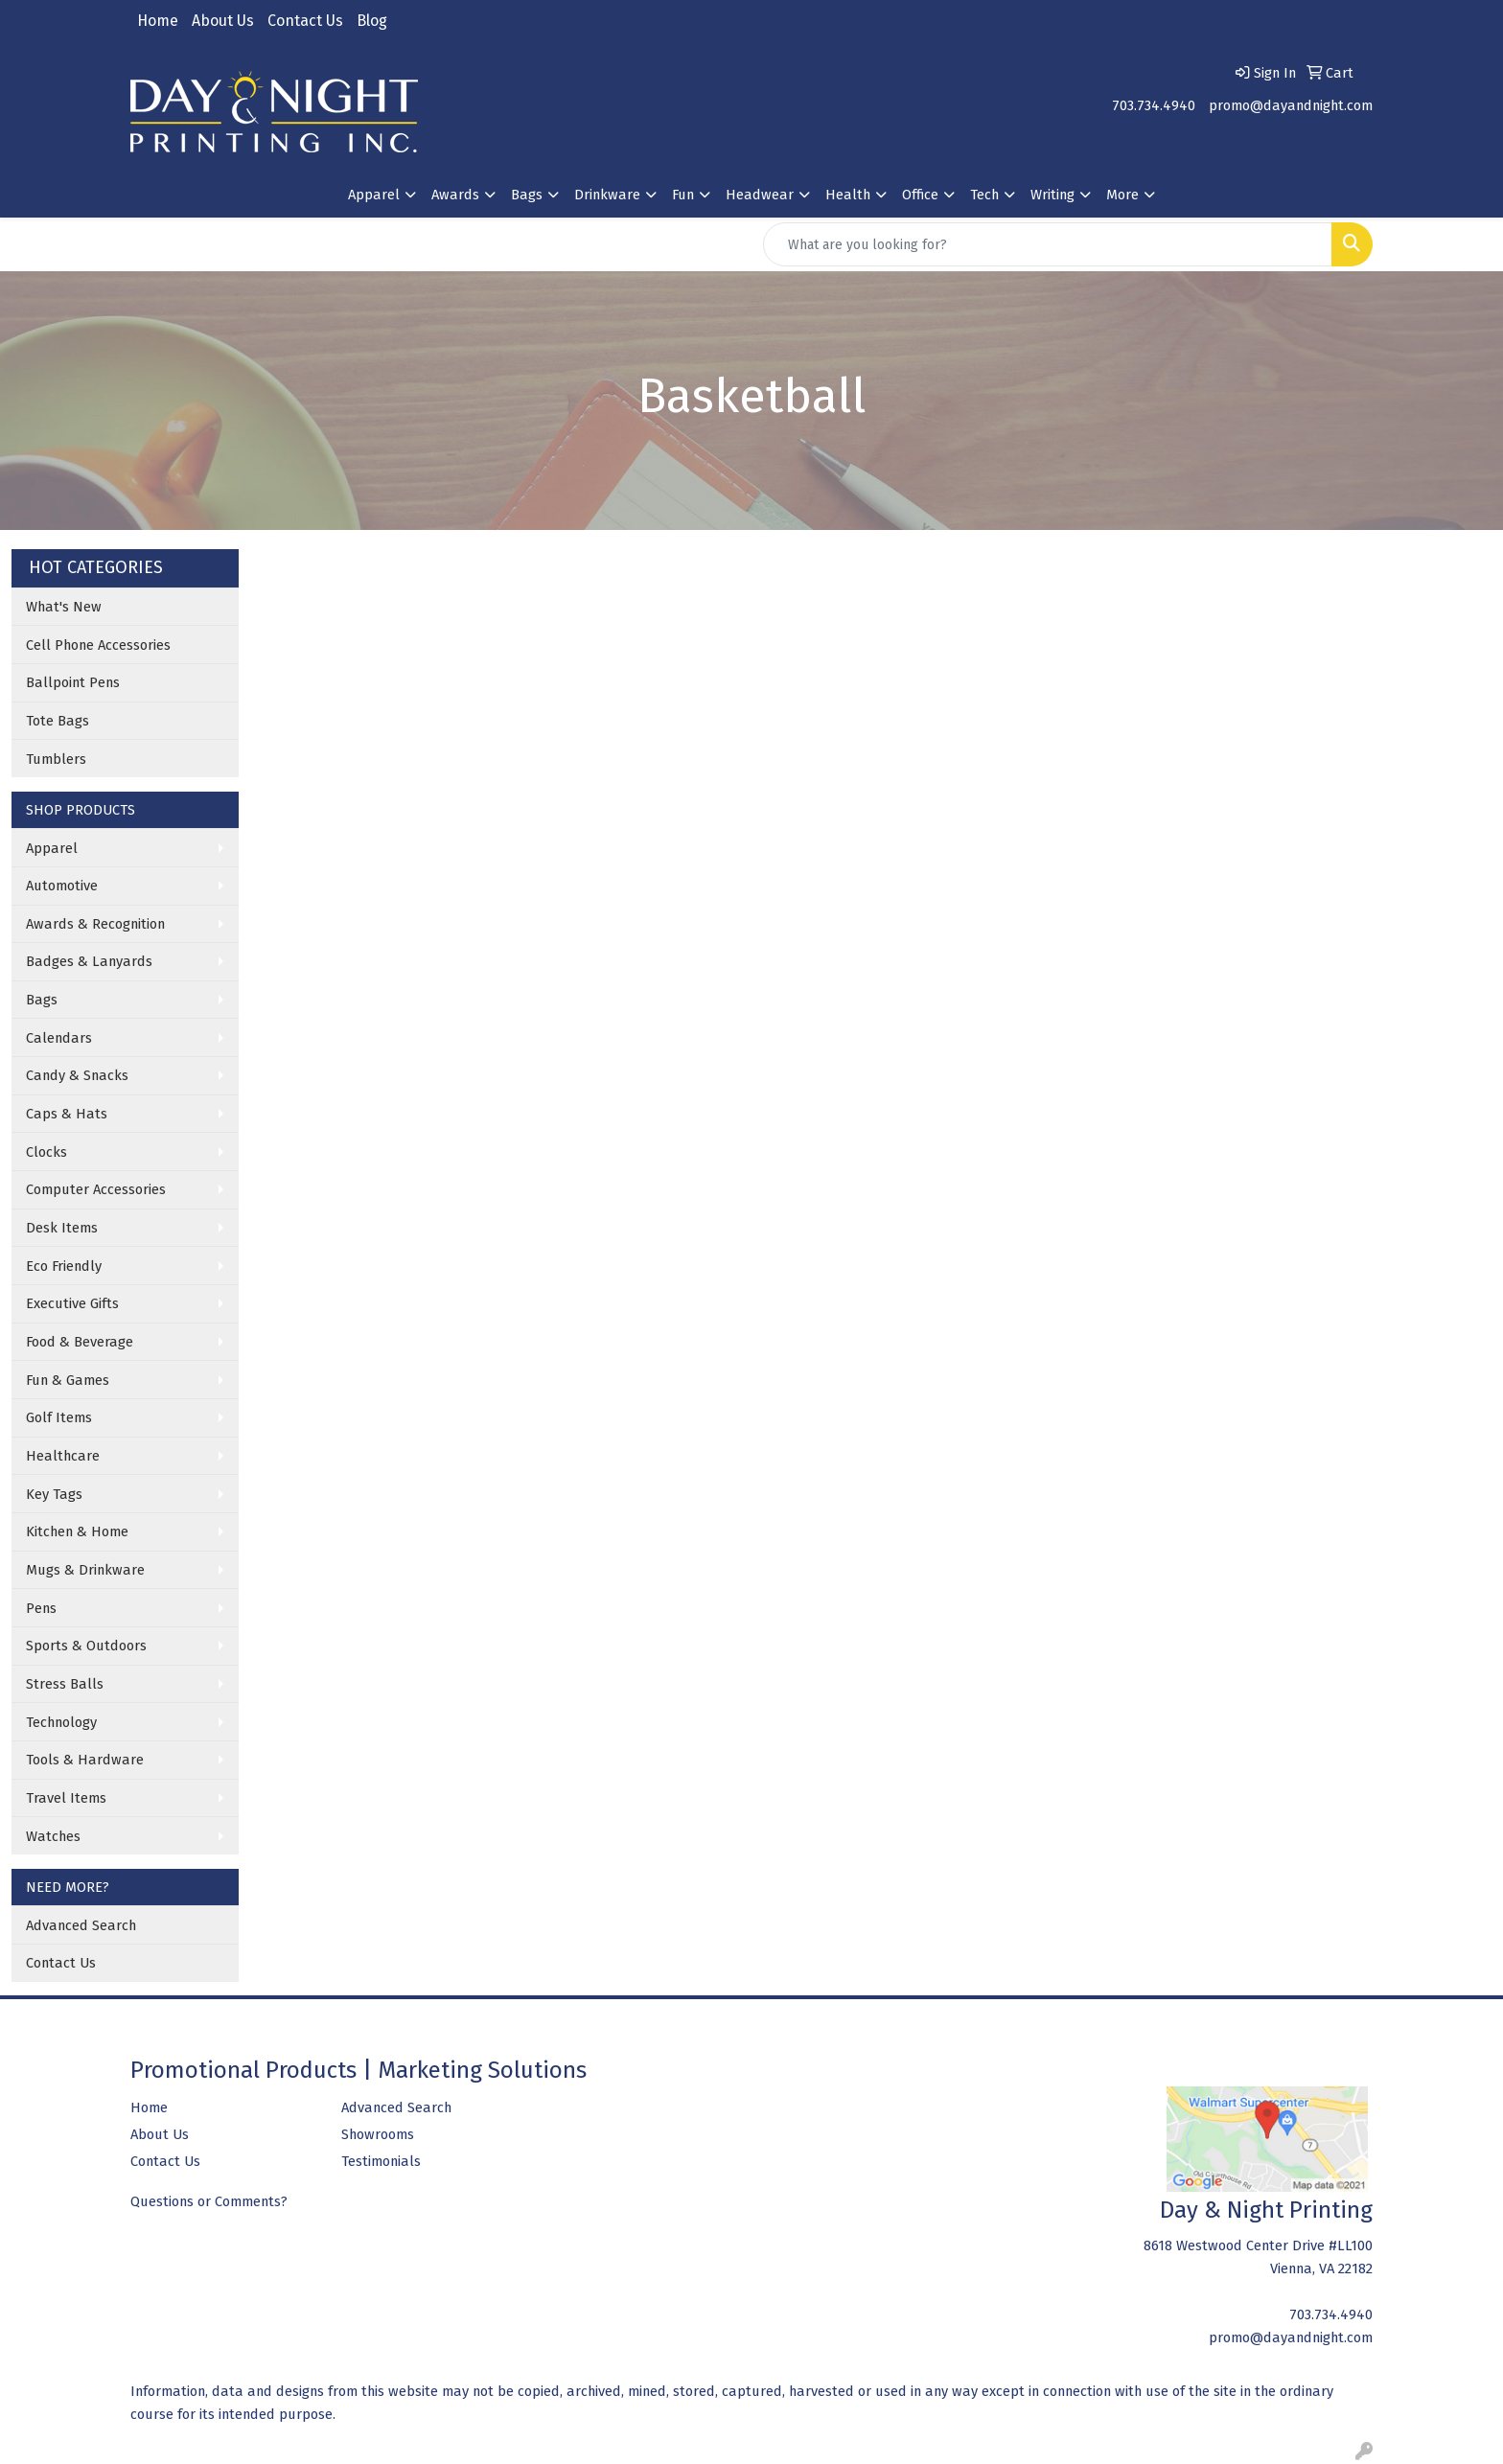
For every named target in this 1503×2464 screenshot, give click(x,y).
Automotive (62, 885)
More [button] (1122, 194)
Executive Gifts (72, 1303)
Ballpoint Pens (73, 682)
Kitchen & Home (77, 1531)
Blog (372, 21)
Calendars (59, 1038)
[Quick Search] (1047, 244)
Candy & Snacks (77, 1075)
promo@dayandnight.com (1291, 105)
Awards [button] (455, 194)
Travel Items (66, 1798)
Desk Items (62, 1227)
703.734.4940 (1153, 105)
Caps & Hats (66, 1113)
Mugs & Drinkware (85, 1569)
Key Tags (54, 1494)
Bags (42, 999)
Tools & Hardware (85, 1759)
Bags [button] (527, 194)
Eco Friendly (64, 1266)
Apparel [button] (374, 194)
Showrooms (377, 2134)
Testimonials (381, 2161)
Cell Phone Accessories (98, 645)
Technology (61, 1722)
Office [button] (920, 194)
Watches (53, 1836)
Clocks (46, 1152)
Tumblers (56, 759)
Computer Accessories (96, 1189)
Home (157, 21)
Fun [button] (683, 194)
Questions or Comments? (209, 2201)
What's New (64, 606)
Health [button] (847, 194)
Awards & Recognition (95, 924)
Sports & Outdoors (86, 1645)
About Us (223, 21)
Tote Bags (57, 720)
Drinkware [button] (607, 194)
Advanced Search (81, 1925)
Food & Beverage (79, 1341)
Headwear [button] (760, 194)
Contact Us (305, 21)
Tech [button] (984, 194)
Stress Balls (65, 1684)
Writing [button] (1052, 194)
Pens (41, 1608)
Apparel (52, 848)
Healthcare (63, 1455)
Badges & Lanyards (89, 961)
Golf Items (59, 1417)
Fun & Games (67, 1380)
